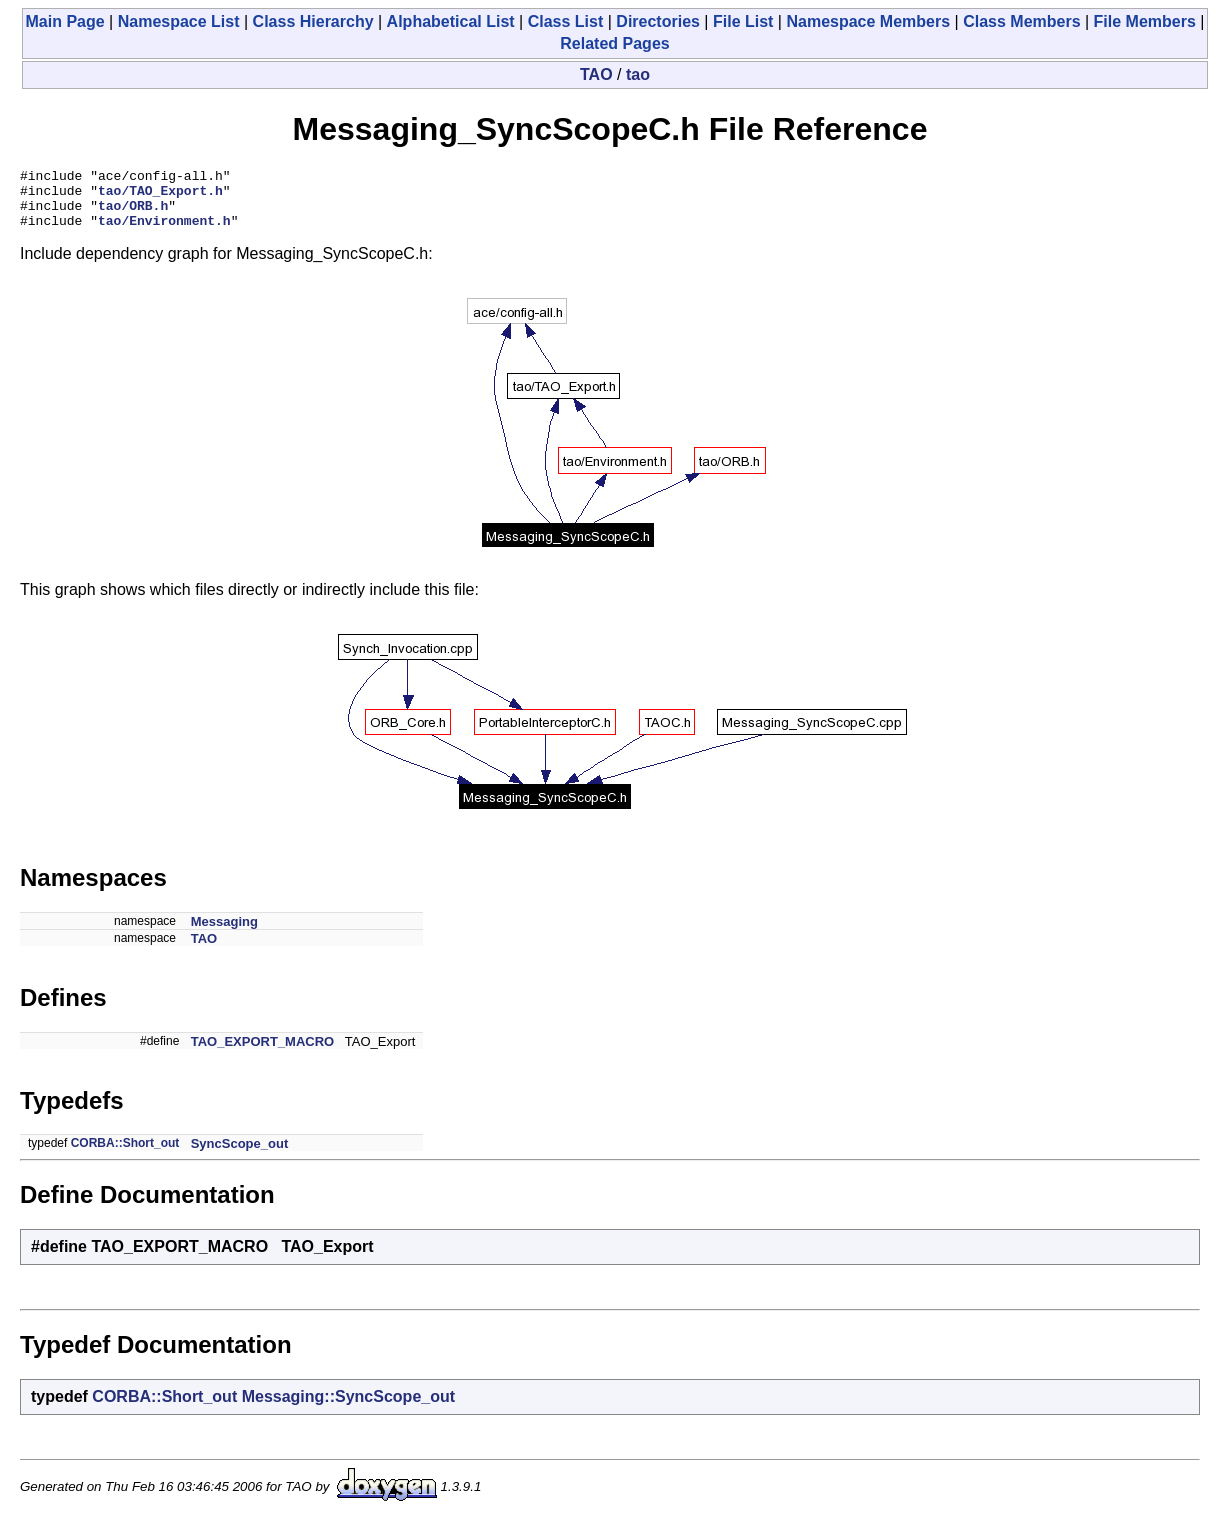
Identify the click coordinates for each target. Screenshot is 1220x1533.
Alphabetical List (451, 21)
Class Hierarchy (313, 21)
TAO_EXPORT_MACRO (263, 1053)
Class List (566, 21)
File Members (1145, 21)
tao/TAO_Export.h (160, 196)
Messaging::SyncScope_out (348, 1408)
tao (638, 74)
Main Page (65, 21)
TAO (596, 74)
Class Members (1021, 21)
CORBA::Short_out (125, 1155)
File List (743, 21)
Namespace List (179, 21)
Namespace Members (868, 21)
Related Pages (614, 43)
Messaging (224, 933)
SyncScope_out (240, 1155)
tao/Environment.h (164, 232)
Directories (658, 21)
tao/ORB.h (133, 214)
